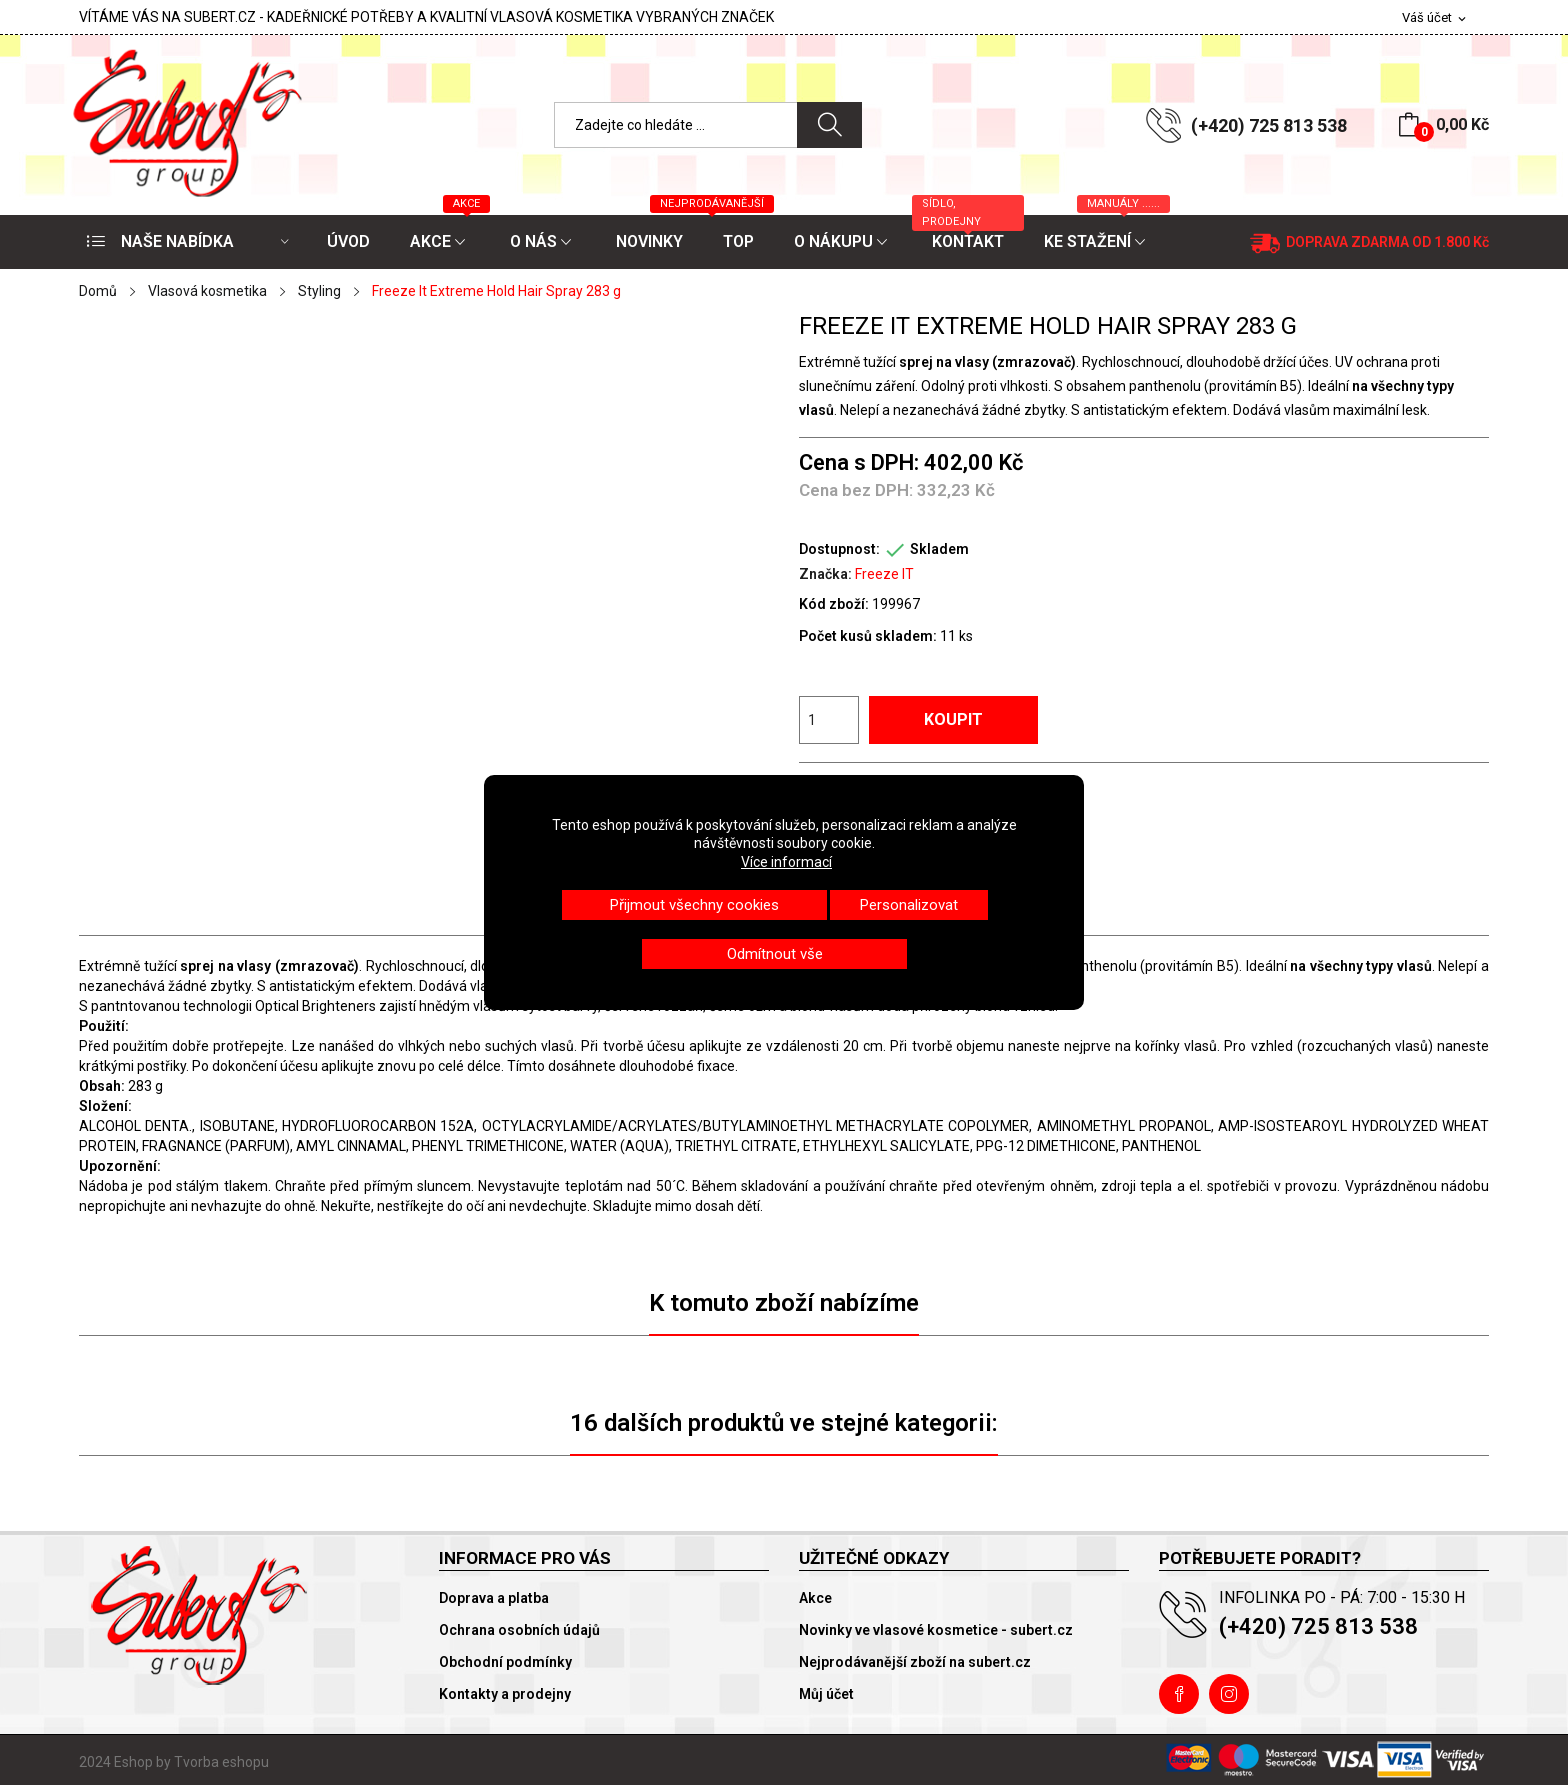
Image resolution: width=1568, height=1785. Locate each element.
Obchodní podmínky (505, 1662)
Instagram (1229, 1694)
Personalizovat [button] (909, 905)
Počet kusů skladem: (868, 636)
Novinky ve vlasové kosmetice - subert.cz (936, 1630)
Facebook (1179, 1694)
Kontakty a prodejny (505, 1694)
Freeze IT (884, 574)
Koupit (953, 719)
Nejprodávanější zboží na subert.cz (915, 1662)
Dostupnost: (839, 549)
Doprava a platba (494, 1598)
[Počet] (829, 720)
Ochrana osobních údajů (519, 1630)
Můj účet (826, 1694)
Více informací (786, 862)
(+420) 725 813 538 (1269, 125)
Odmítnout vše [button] (775, 954)
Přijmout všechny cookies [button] (694, 905)
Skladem (939, 549)
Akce (815, 1598)
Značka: (825, 574)
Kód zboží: (834, 604)
